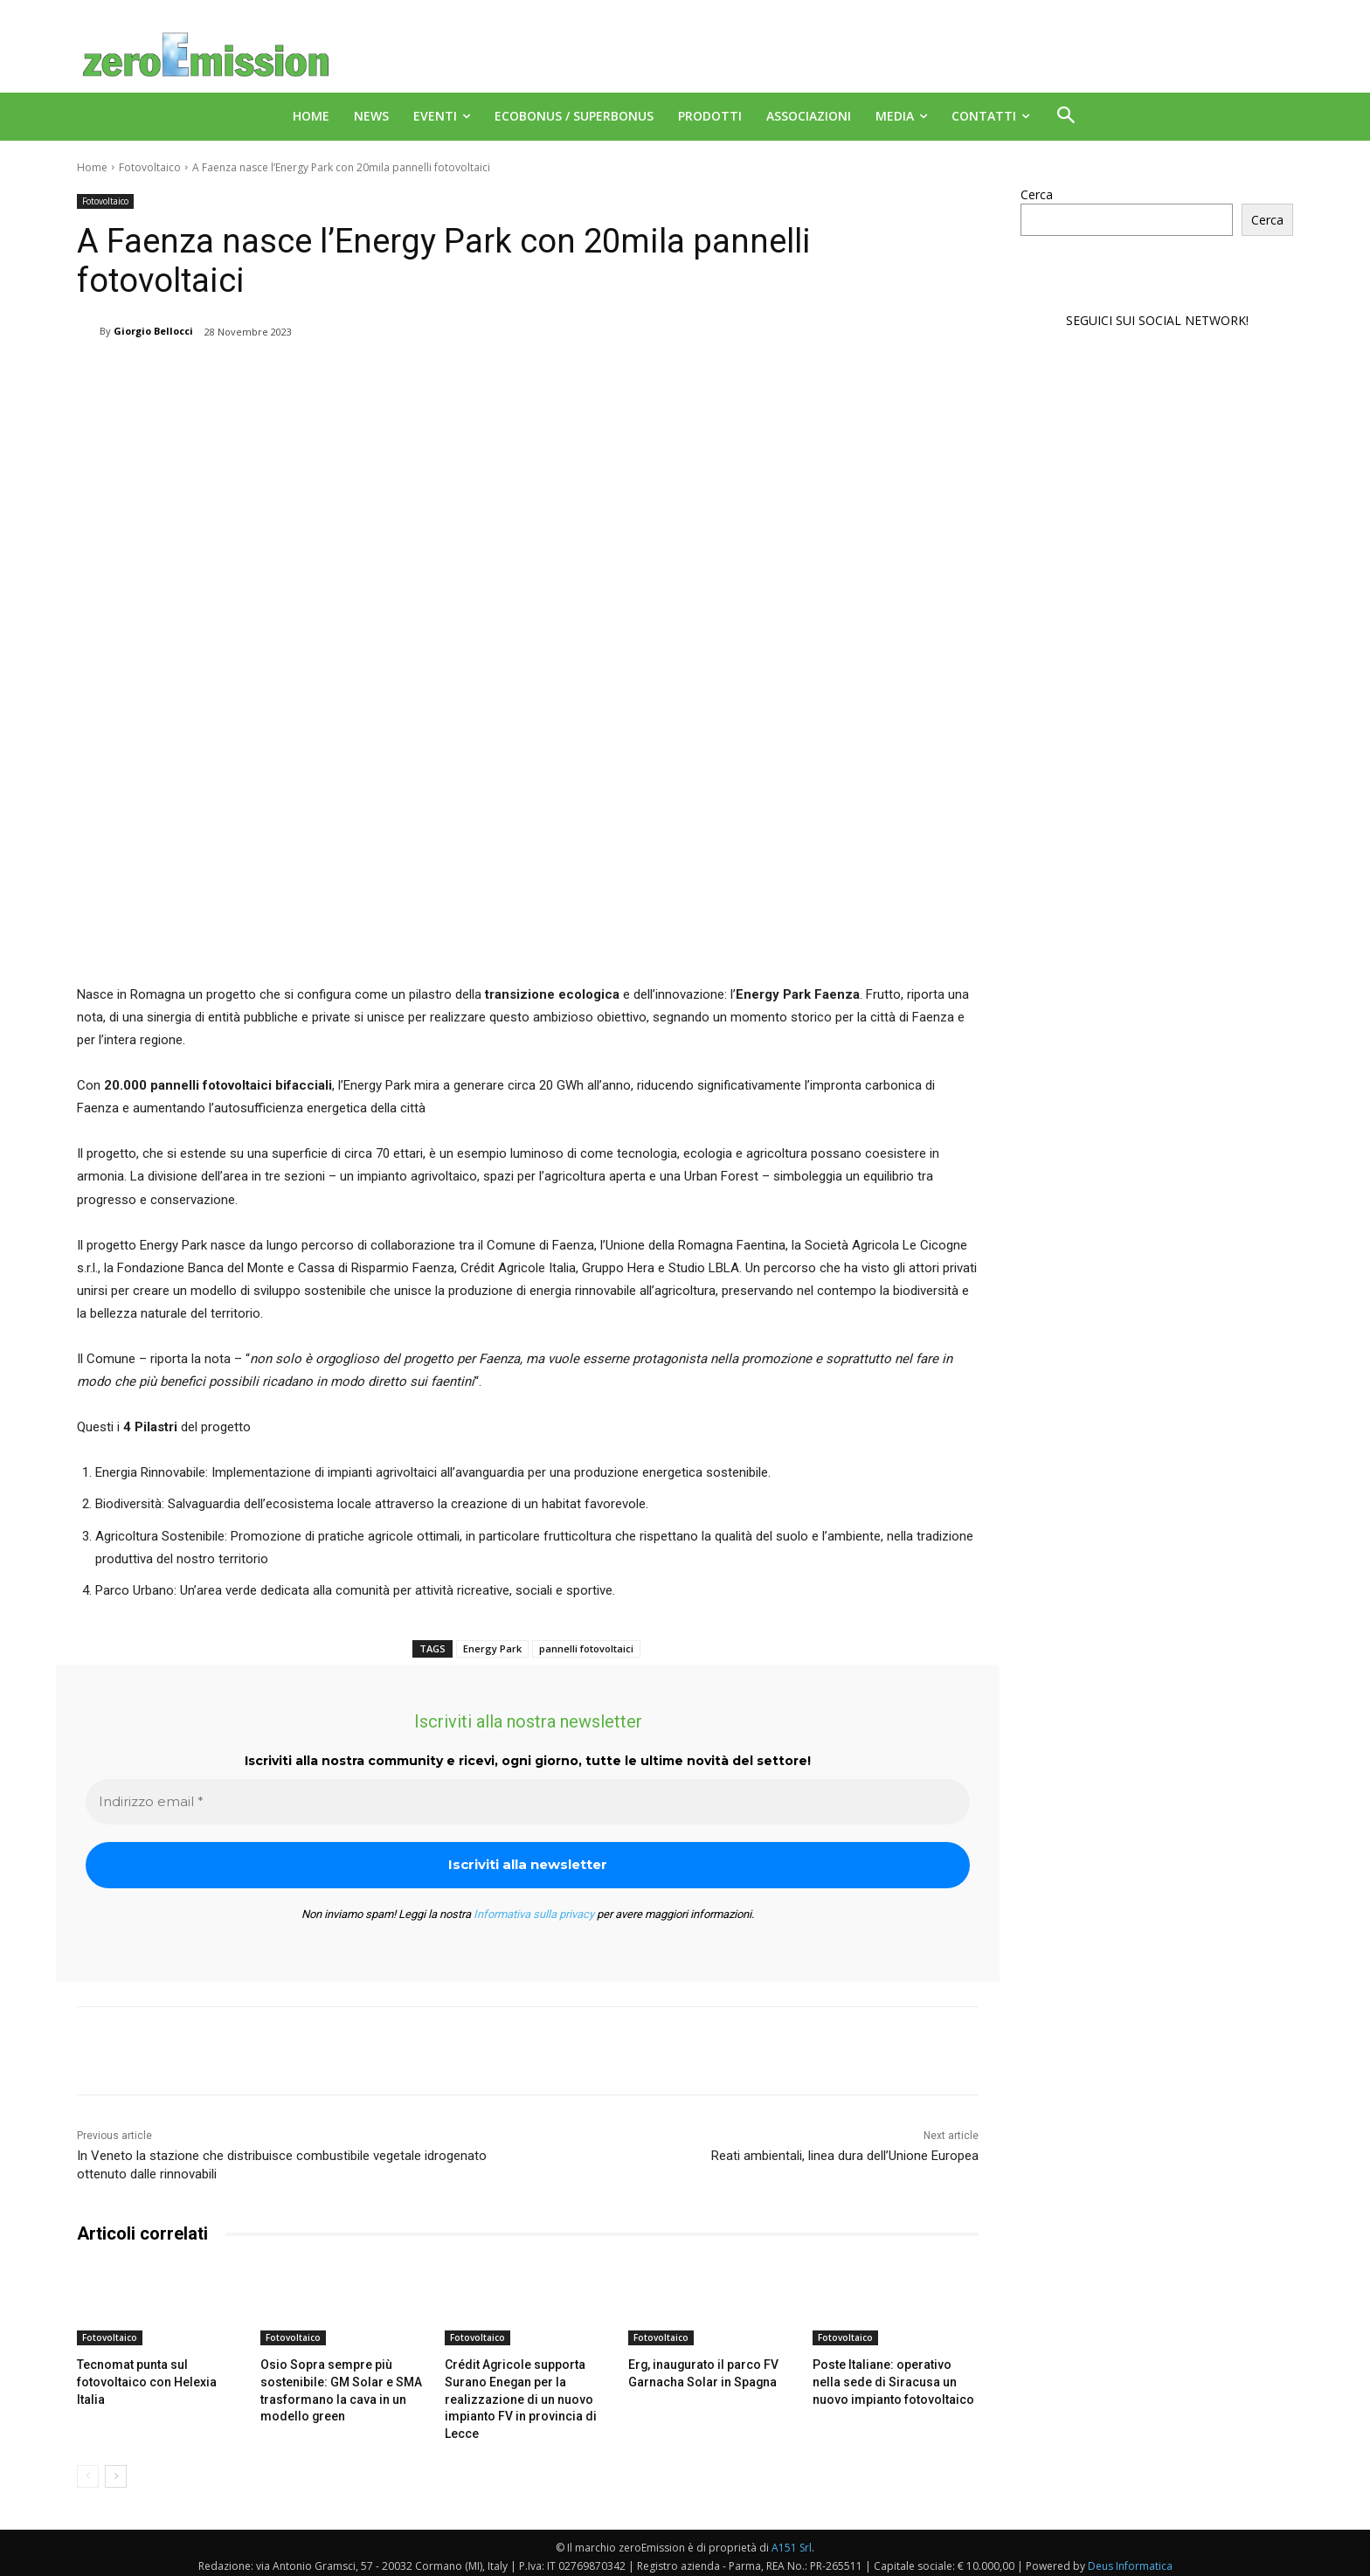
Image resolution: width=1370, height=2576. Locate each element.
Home (92, 167)
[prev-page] (88, 2470)
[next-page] (116, 2470)
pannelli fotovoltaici (586, 1648)
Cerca (1037, 194)
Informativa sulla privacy (534, 1914)
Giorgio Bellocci (153, 330)
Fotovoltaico (150, 167)
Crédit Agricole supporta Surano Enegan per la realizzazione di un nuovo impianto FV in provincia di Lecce (512, 2396)
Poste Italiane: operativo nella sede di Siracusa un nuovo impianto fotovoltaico (889, 2380)
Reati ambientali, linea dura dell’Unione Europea (845, 2156)
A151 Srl (791, 2541)
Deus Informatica (1130, 2559)
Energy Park (492, 1648)
